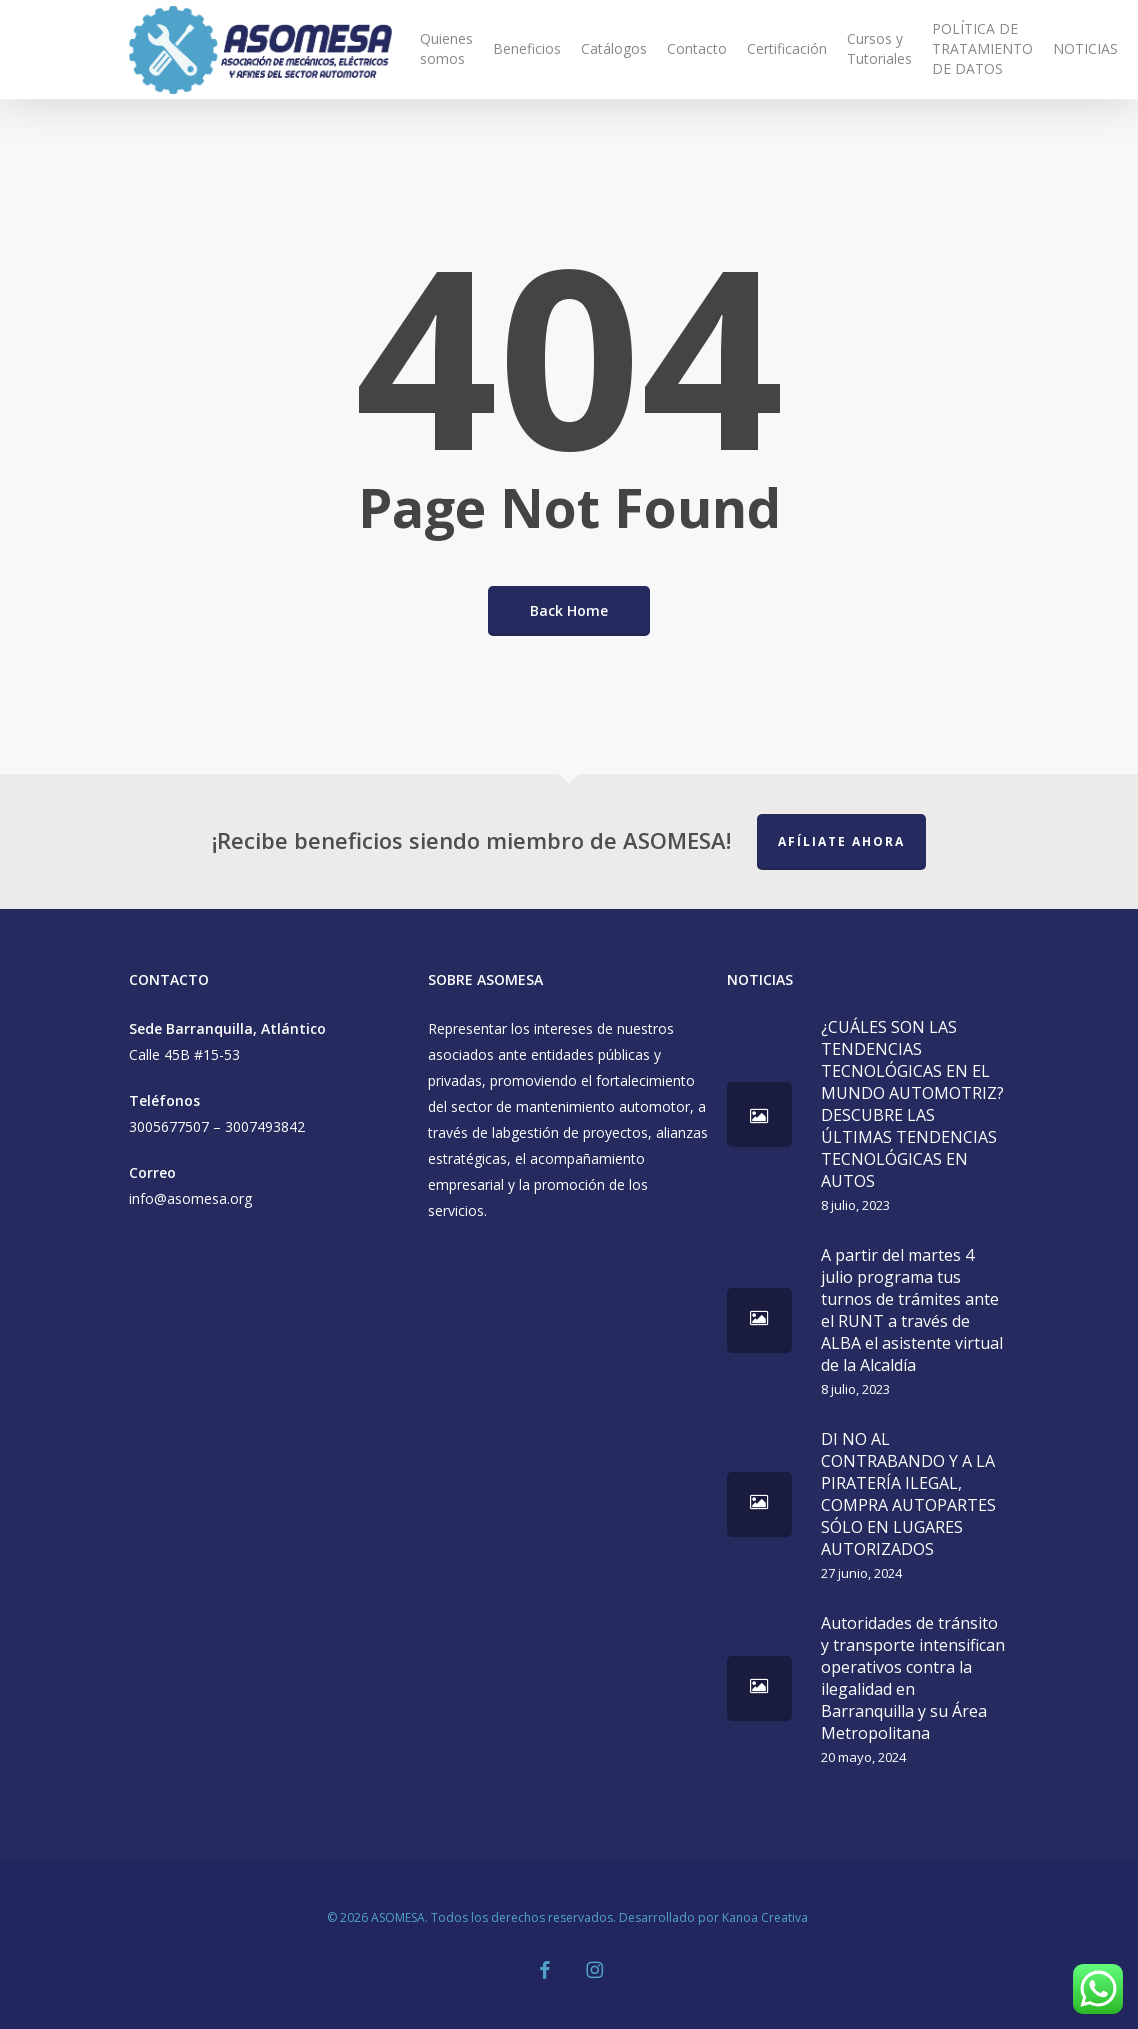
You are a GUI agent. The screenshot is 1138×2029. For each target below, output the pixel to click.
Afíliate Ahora (841, 841)
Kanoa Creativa (766, 1917)
